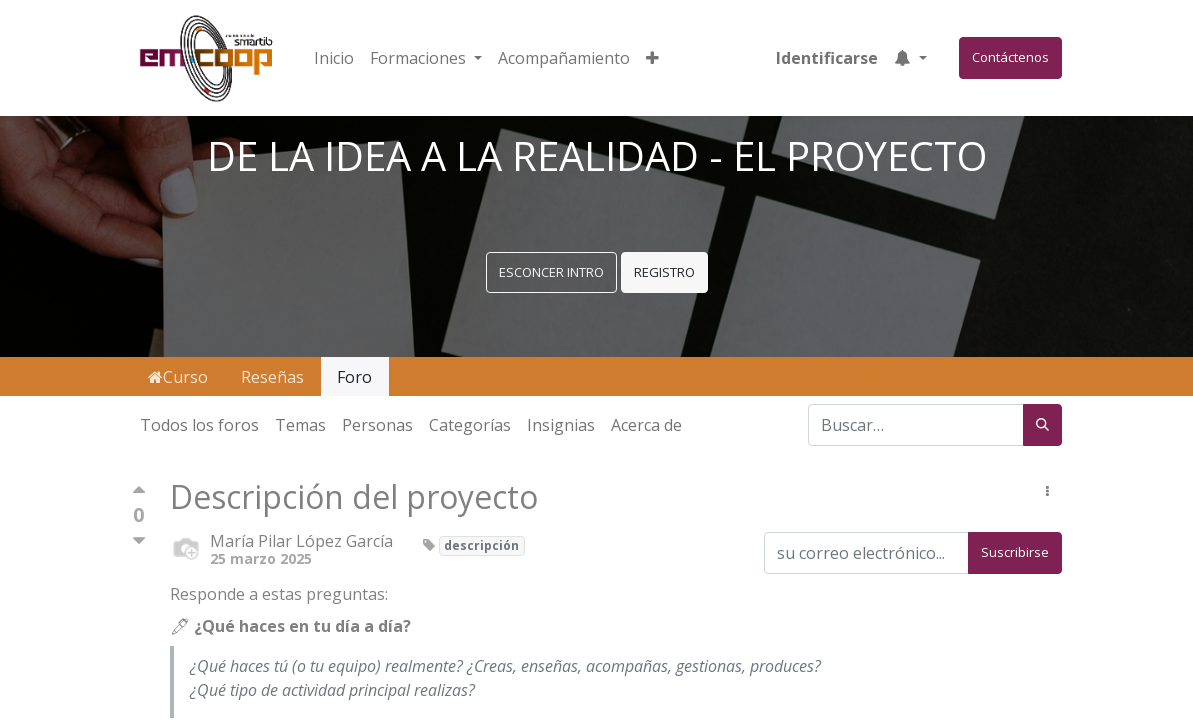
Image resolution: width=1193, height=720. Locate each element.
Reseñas (272, 377)
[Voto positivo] (139, 494)
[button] (652, 58)
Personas (377, 425)
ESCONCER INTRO (551, 272)
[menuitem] (334, 58)
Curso (178, 377)
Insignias (561, 425)
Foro (354, 377)
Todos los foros (199, 425)
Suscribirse (1015, 552)
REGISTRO (664, 272)
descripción (481, 545)
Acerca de (646, 425)
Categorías (470, 425)
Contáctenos (1010, 57)
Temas (300, 425)
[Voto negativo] (139, 541)
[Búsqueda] (1042, 425)
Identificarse (827, 58)
